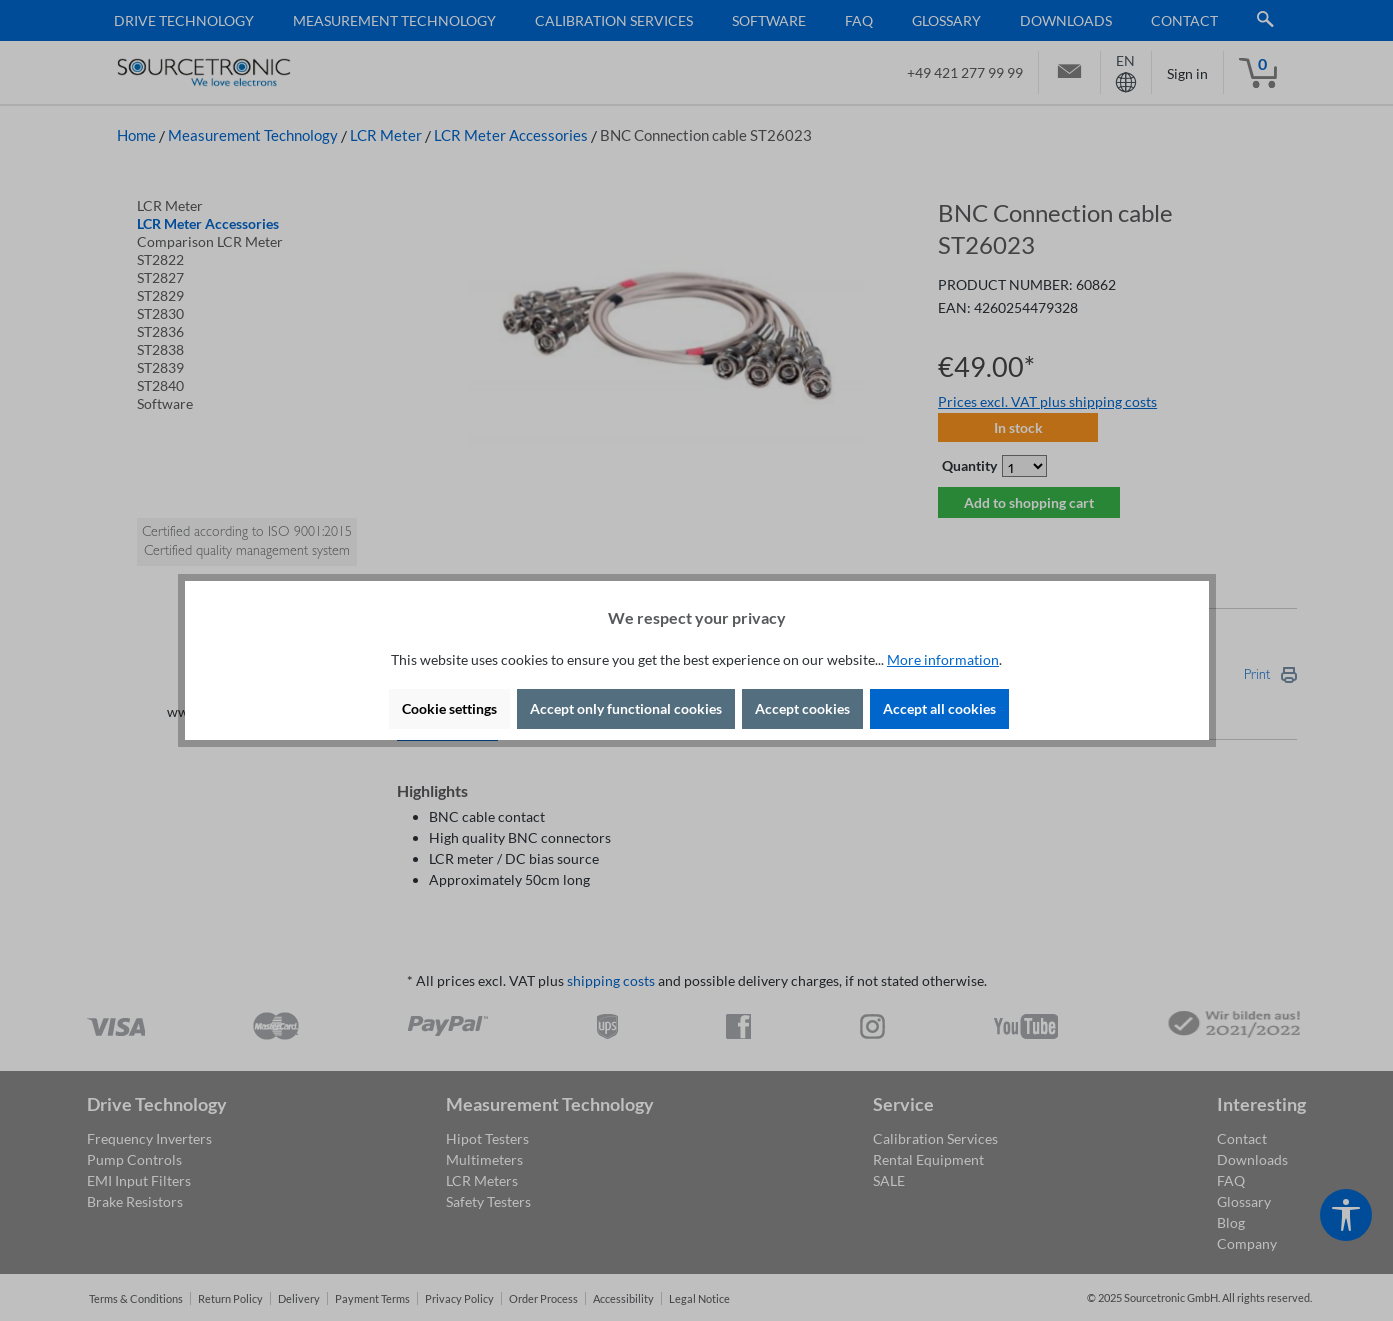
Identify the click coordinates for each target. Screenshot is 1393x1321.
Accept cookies (802, 708)
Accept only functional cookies (626, 708)
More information (943, 659)
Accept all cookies (939, 708)
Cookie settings (449, 708)
